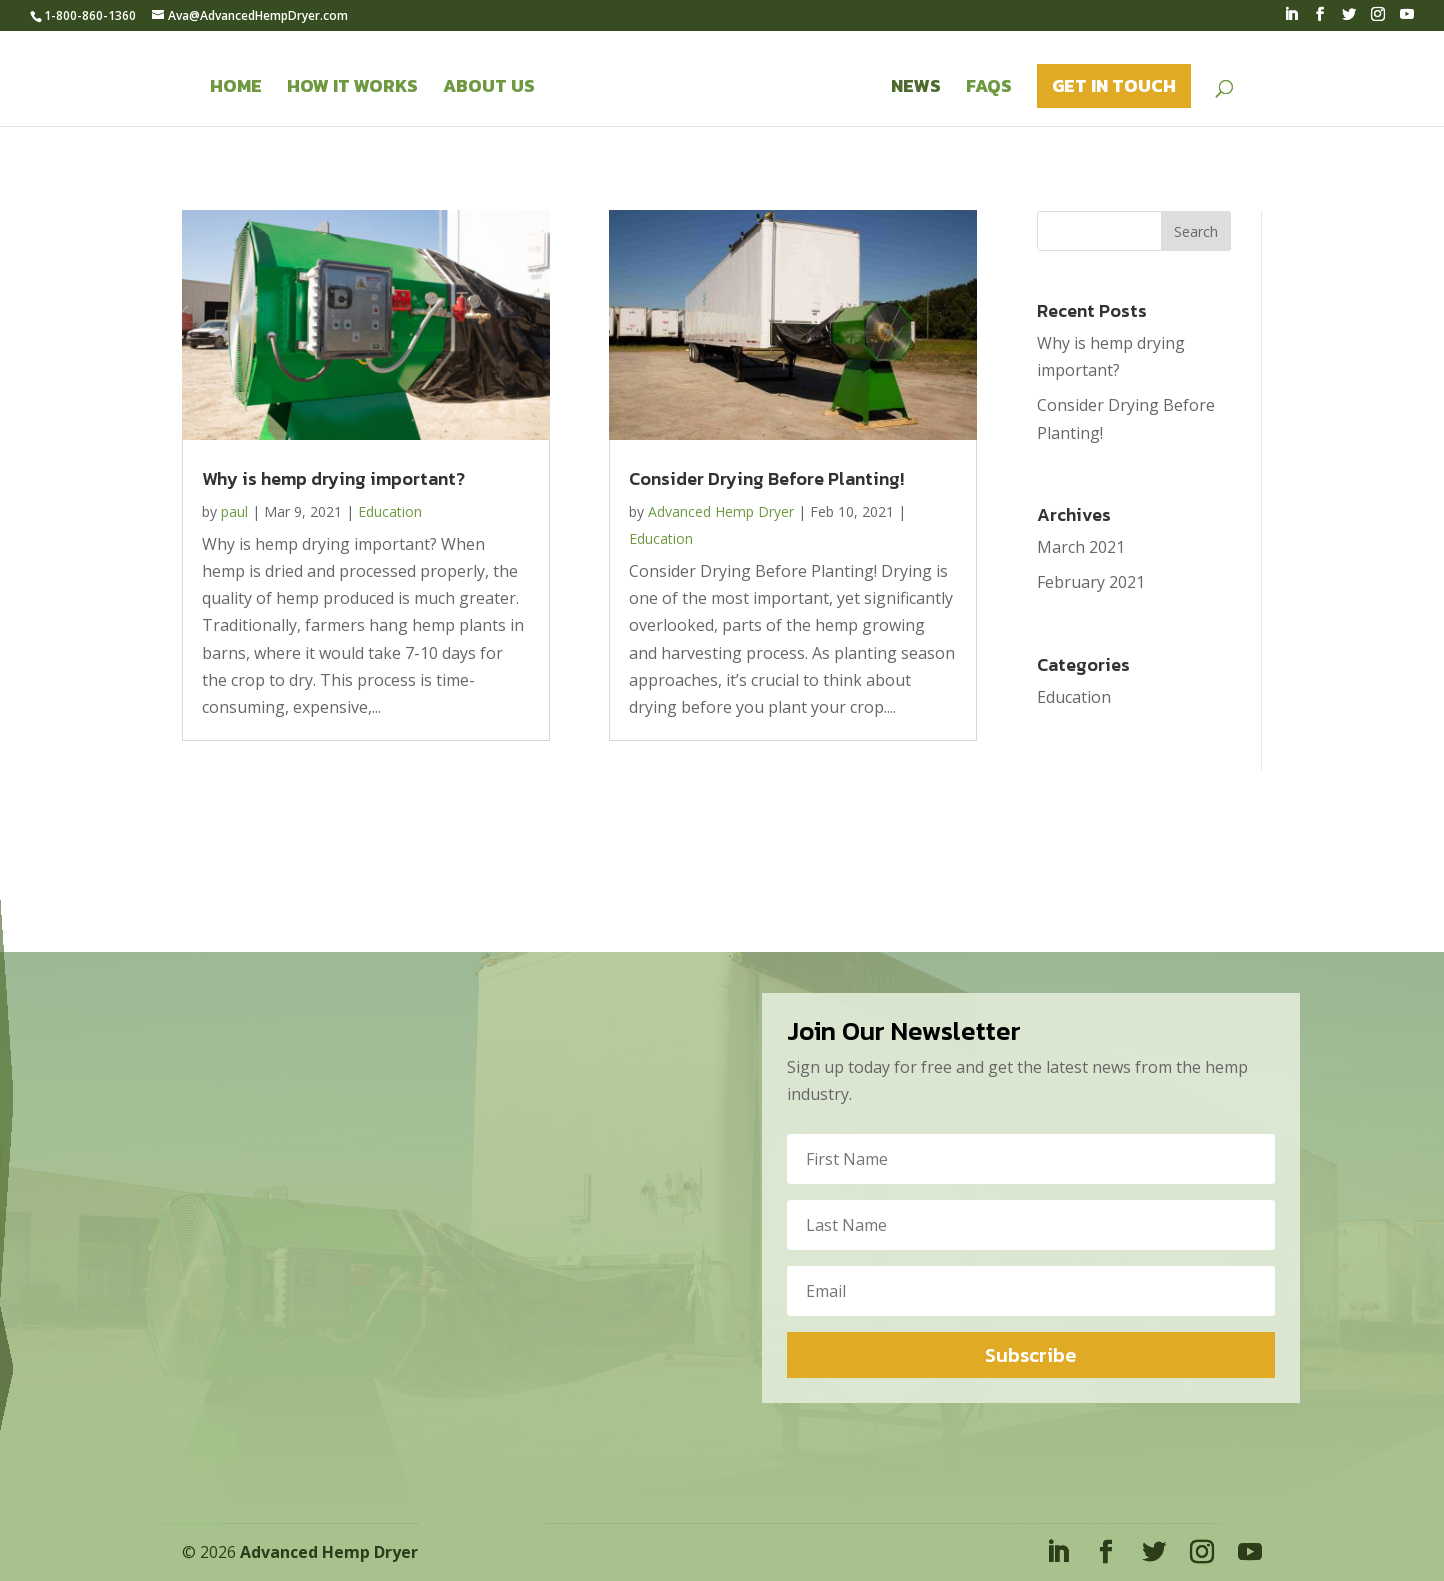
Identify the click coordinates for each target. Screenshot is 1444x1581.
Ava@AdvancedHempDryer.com (20, 1094)
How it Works (352, 89)
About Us (489, 89)
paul (234, 511)
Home (236, 89)
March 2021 (1081, 547)
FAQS (989, 89)
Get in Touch (1114, 85)
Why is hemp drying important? (333, 478)
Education (390, 511)
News (916, 89)
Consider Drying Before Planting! (766, 478)
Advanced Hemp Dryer (721, 511)
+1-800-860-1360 (19, 1088)
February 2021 (1091, 582)
